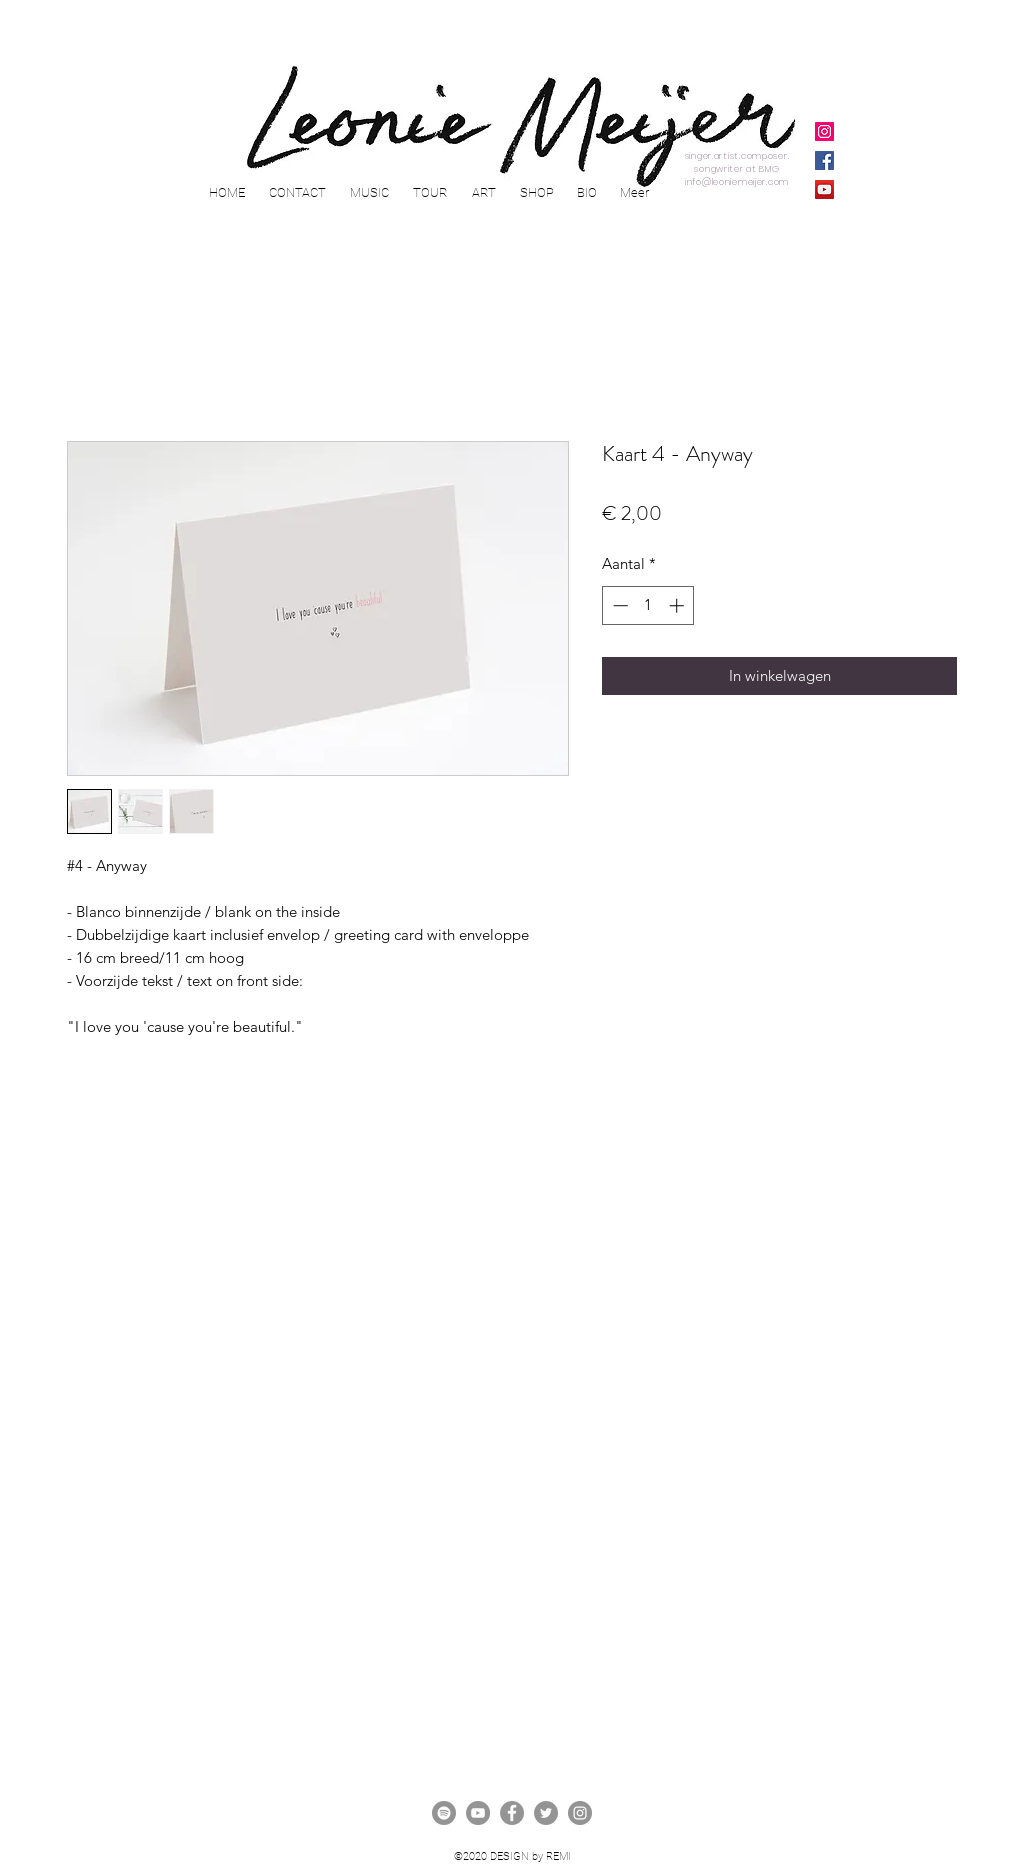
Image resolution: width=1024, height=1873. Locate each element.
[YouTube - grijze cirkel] (478, 1813)
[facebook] (512, 1813)
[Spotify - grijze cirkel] (444, 1813)
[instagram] (580, 1813)
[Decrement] (618, 605)
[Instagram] (824, 131)
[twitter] (546, 1813)
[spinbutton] (648, 605)
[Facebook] (824, 160)
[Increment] (678, 605)
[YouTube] (824, 189)
